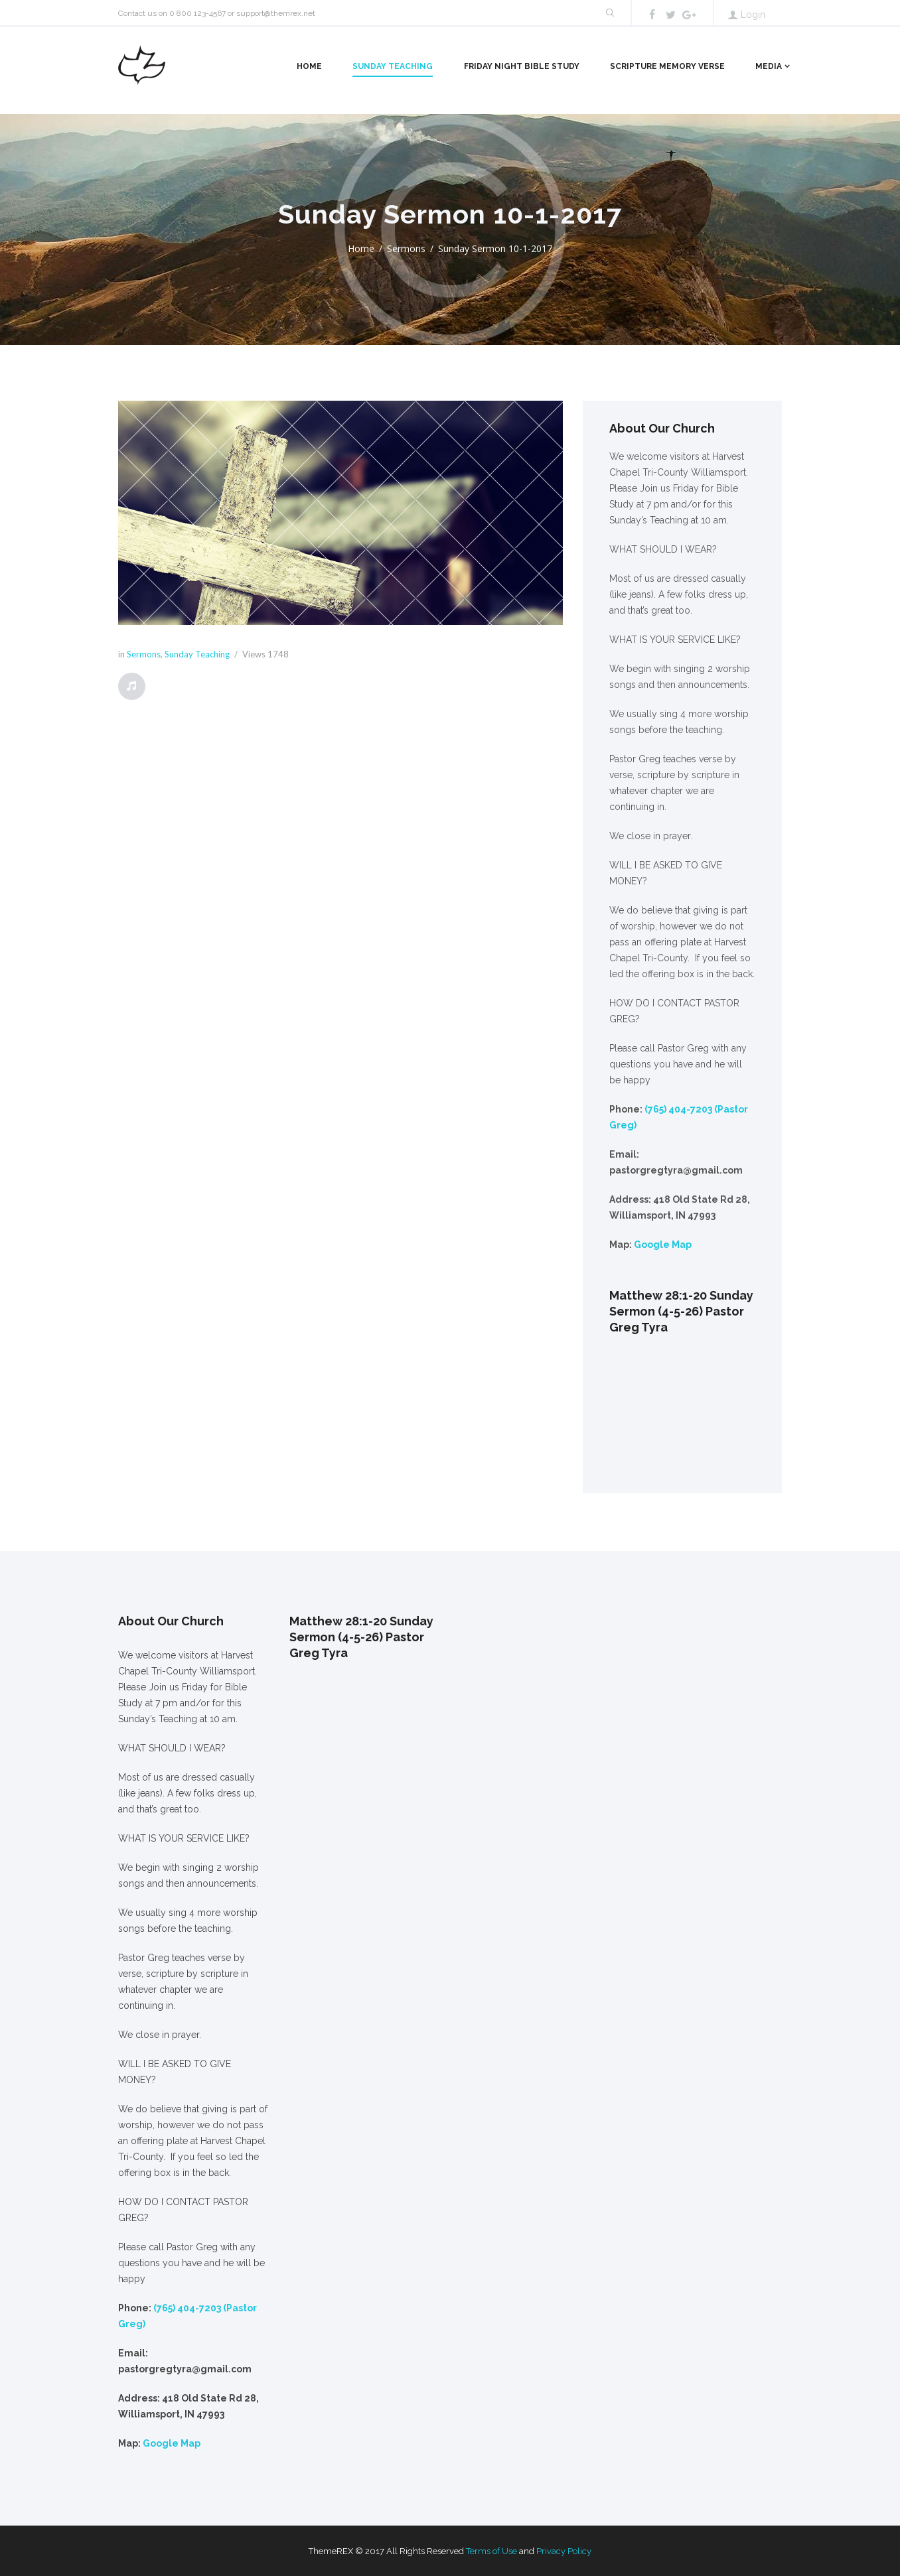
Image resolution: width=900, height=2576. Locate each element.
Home (309, 66)
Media (768, 66)
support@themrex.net (275, 13)
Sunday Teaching (392, 66)
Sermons (406, 248)
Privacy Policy (563, 2551)
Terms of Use (491, 2551)
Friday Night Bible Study (521, 66)
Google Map (663, 1244)
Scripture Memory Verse (667, 66)
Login (753, 14)
